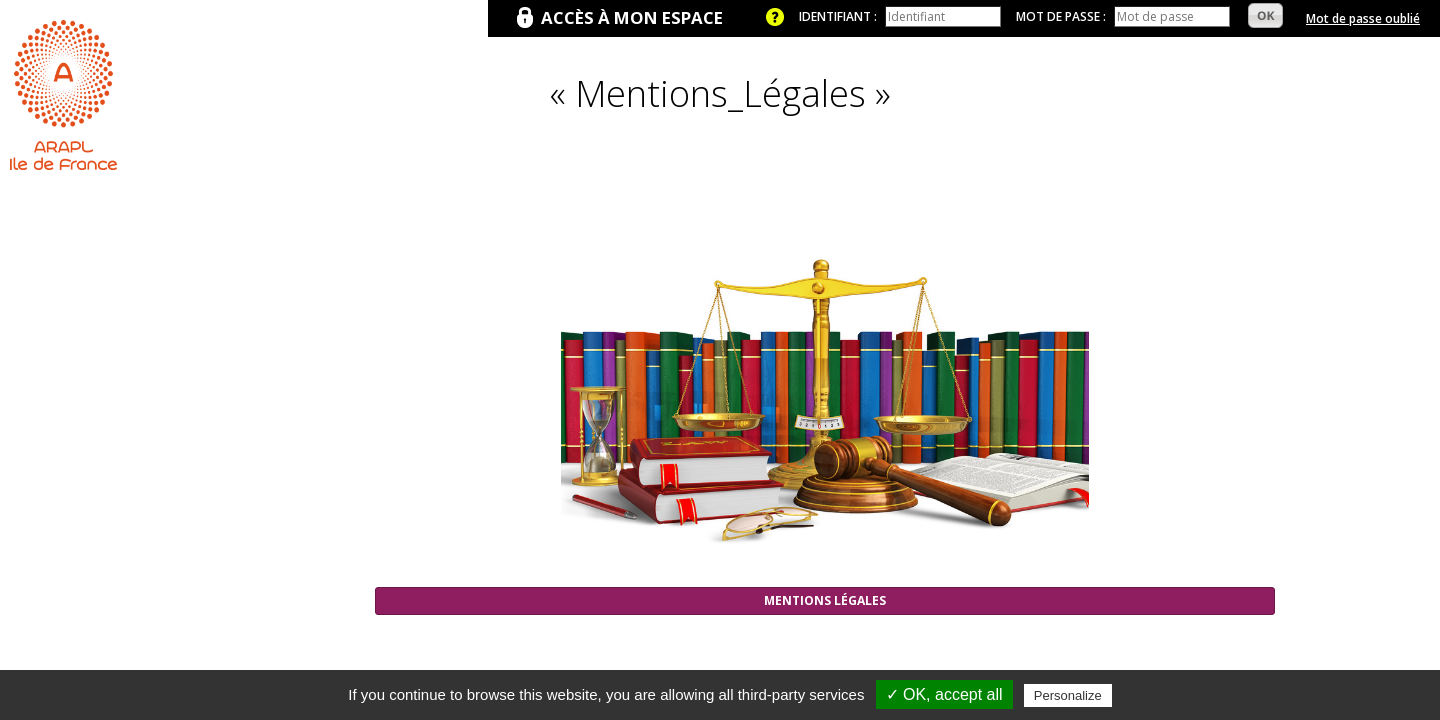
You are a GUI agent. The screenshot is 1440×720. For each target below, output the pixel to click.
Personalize (1068, 695)
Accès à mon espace (632, 17)
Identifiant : (838, 16)
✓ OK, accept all (944, 694)
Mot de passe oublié (1363, 18)
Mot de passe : (1061, 16)
